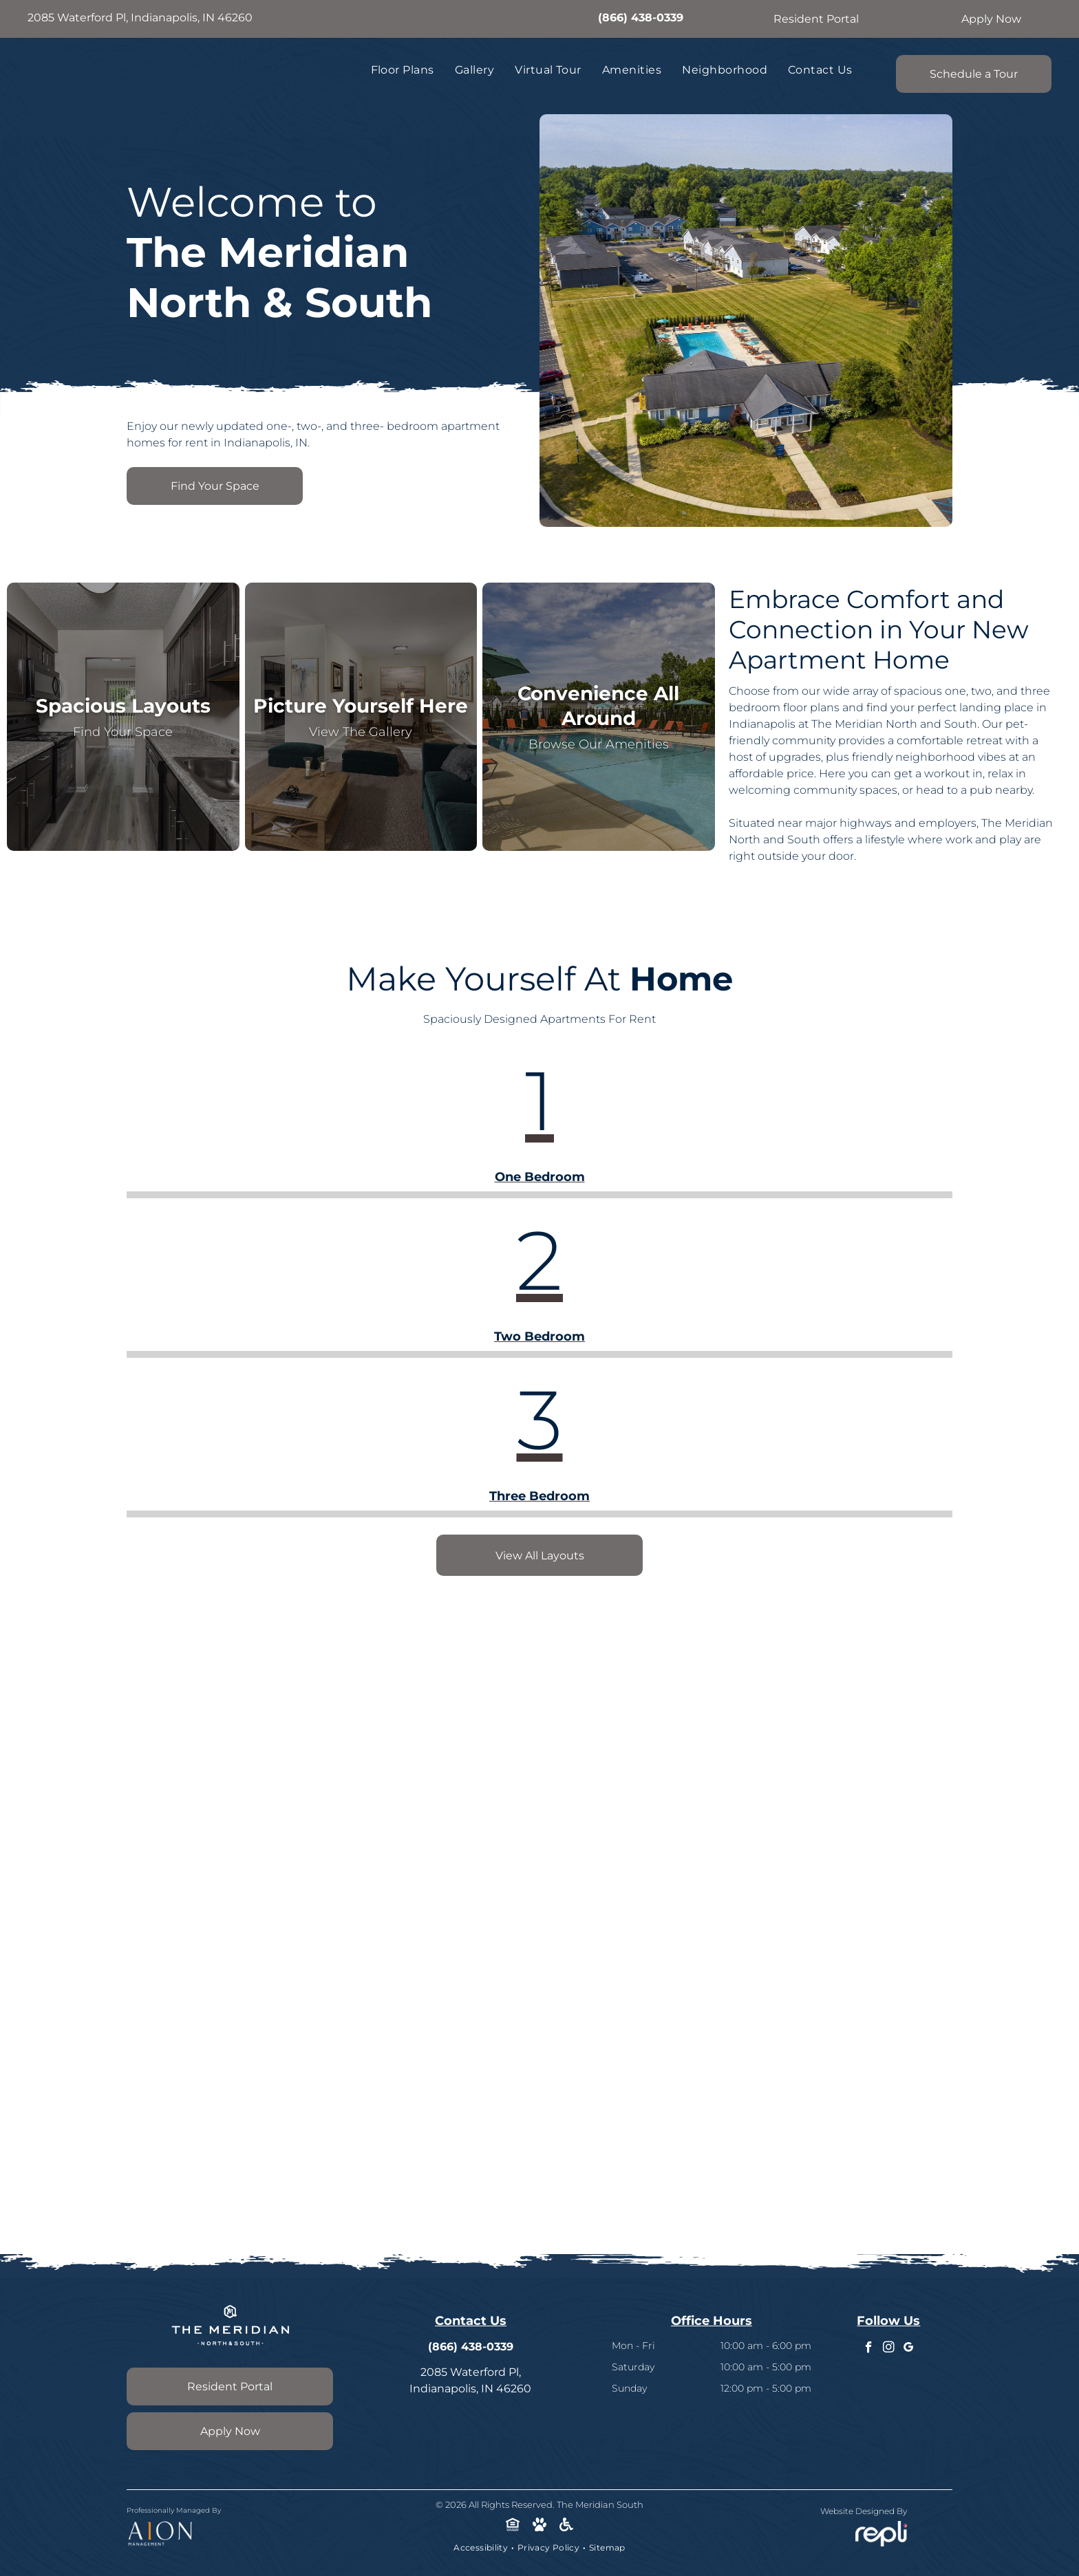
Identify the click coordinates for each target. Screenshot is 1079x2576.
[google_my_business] (908, 2349)
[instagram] (888, 2349)
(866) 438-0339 (640, 17)
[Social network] (513, 2525)
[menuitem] (403, 70)
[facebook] (868, 2349)
